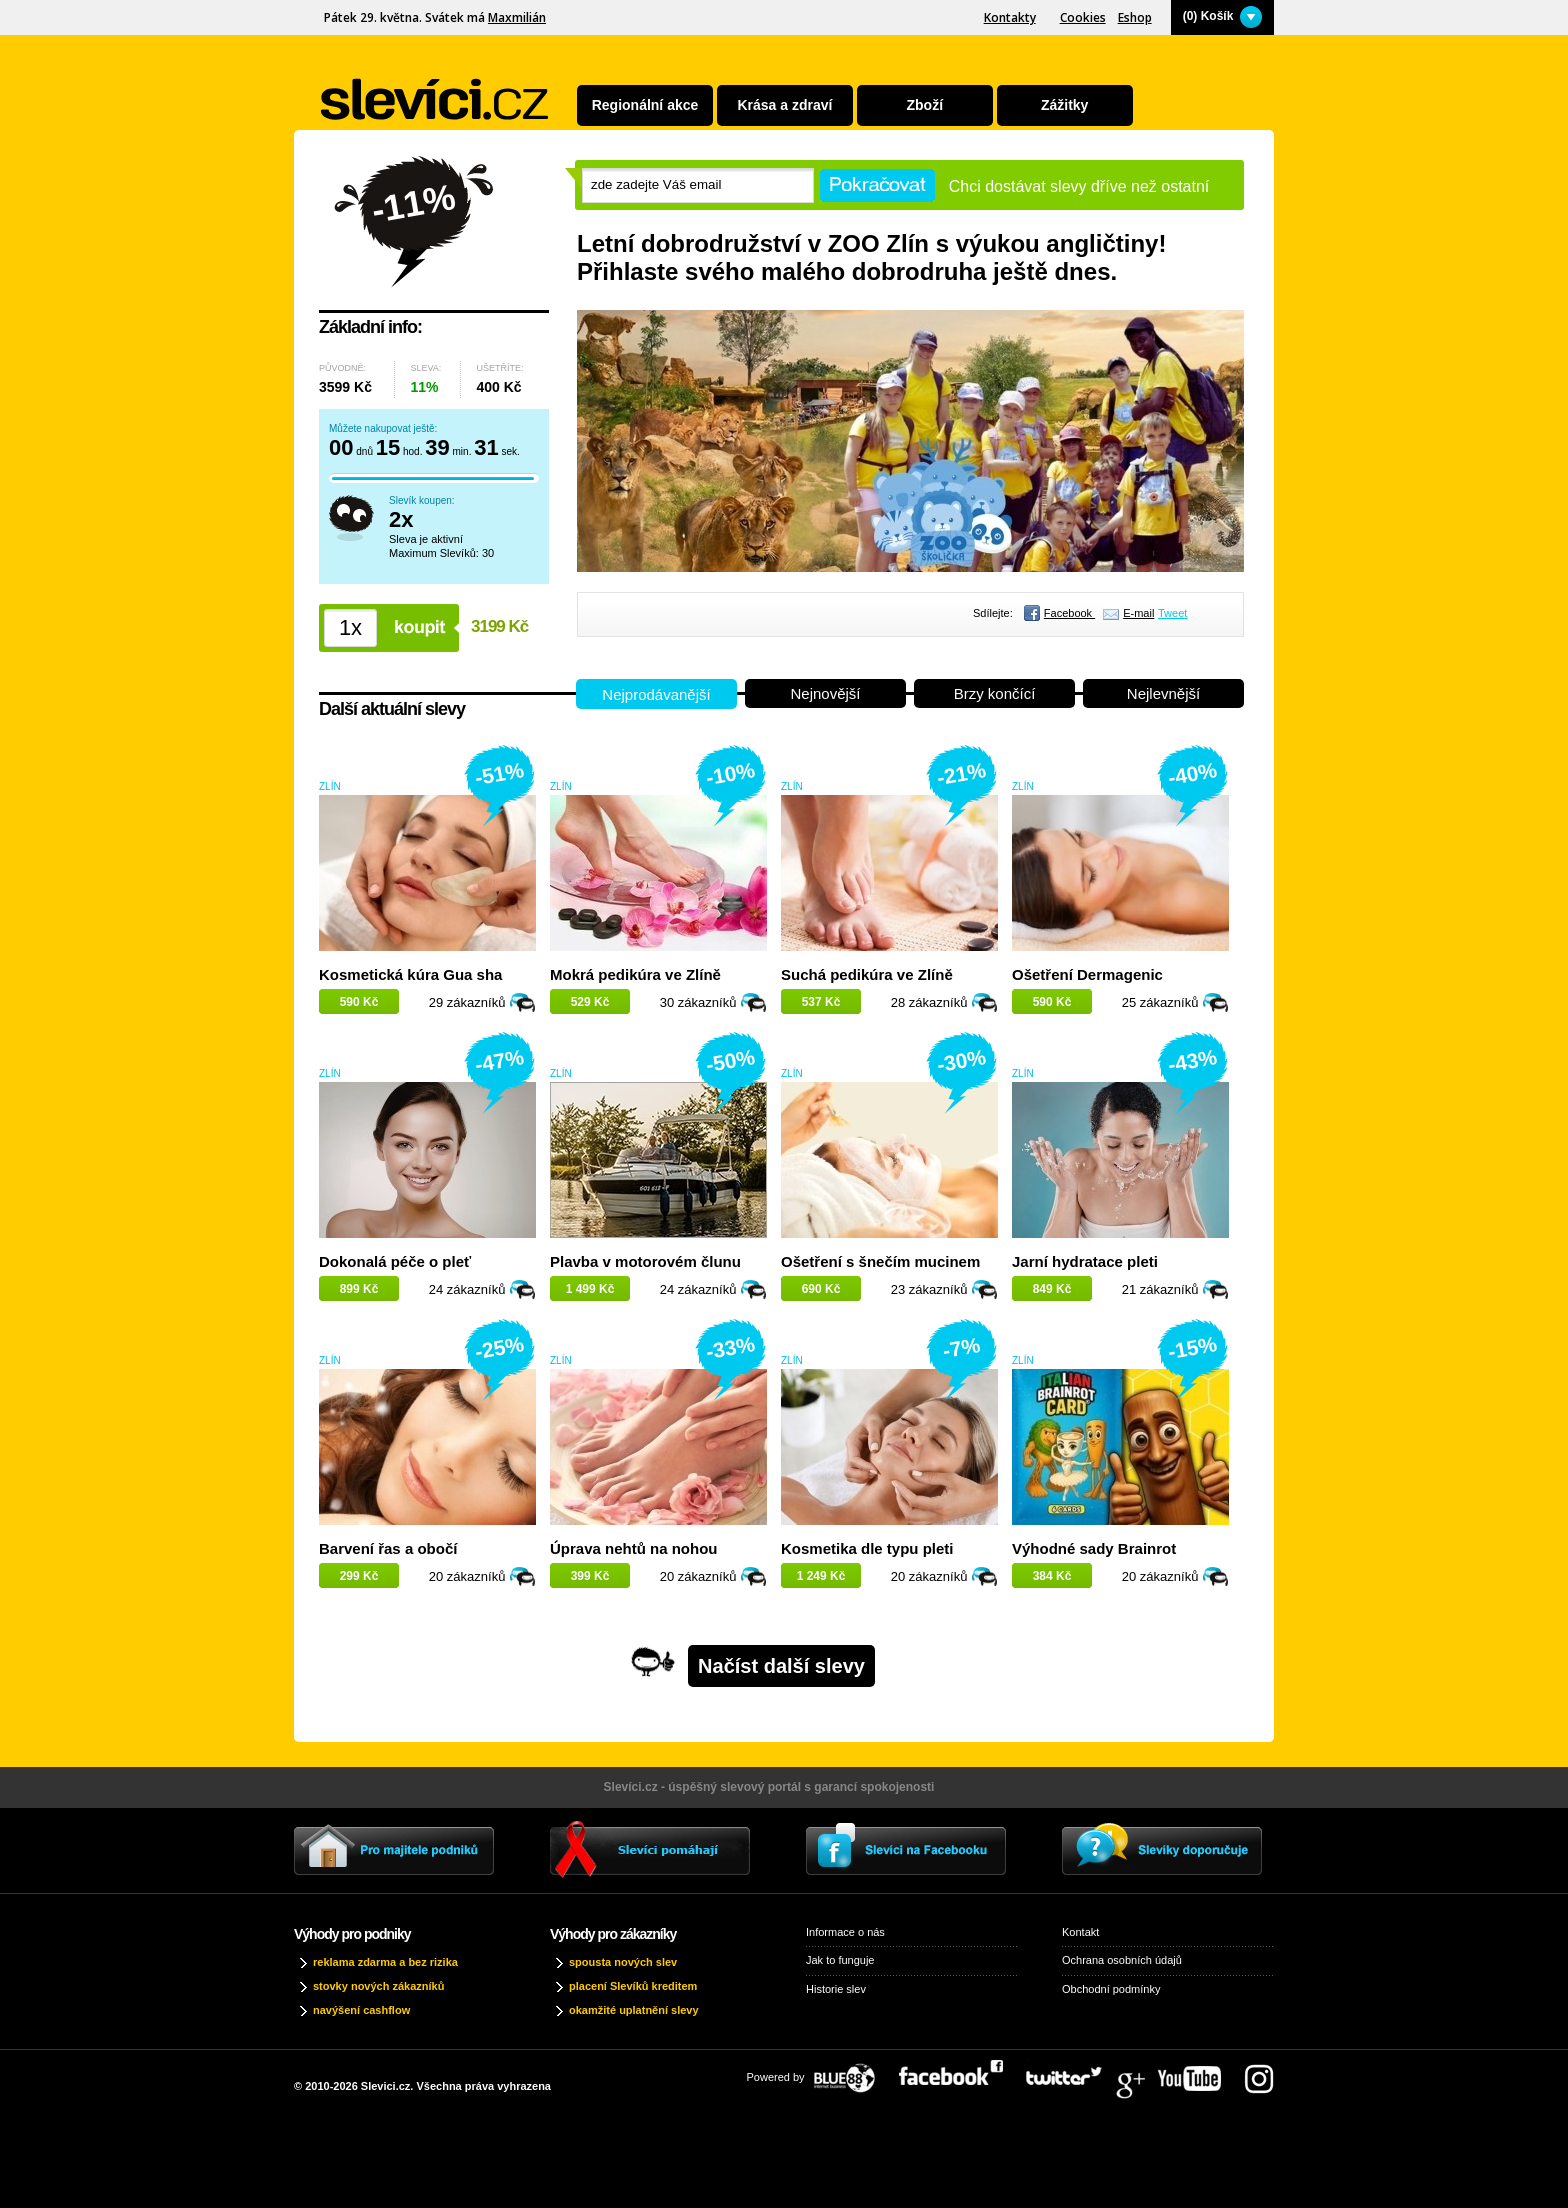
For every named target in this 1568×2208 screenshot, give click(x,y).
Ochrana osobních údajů (1122, 1960)
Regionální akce (645, 105)
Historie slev (836, 1989)
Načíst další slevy (781, 1666)
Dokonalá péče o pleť (395, 1261)
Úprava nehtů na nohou (634, 1548)
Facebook (1069, 613)
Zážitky (1064, 105)
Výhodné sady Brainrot (1094, 1548)
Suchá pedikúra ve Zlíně (867, 974)
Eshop (1135, 17)
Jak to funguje (840, 1960)
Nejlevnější (1163, 693)
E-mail (1138, 613)
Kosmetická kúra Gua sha (410, 974)
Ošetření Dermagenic (1087, 974)
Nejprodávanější (656, 694)
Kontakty (1010, 17)
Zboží (925, 105)
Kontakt (1080, 1932)
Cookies (1083, 17)
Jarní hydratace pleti (1085, 1261)
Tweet (1172, 613)
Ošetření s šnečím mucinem (880, 1261)
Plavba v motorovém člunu (645, 1261)
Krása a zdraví (784, 105)
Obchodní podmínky (1111, 1989)
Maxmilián (517, 17)
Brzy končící (995, 693)
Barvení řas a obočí (388, 1548)
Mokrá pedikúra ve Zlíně (635, 974)
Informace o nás (845, 1932)
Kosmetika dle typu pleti (867, 1548)
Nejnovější (825, 693)
